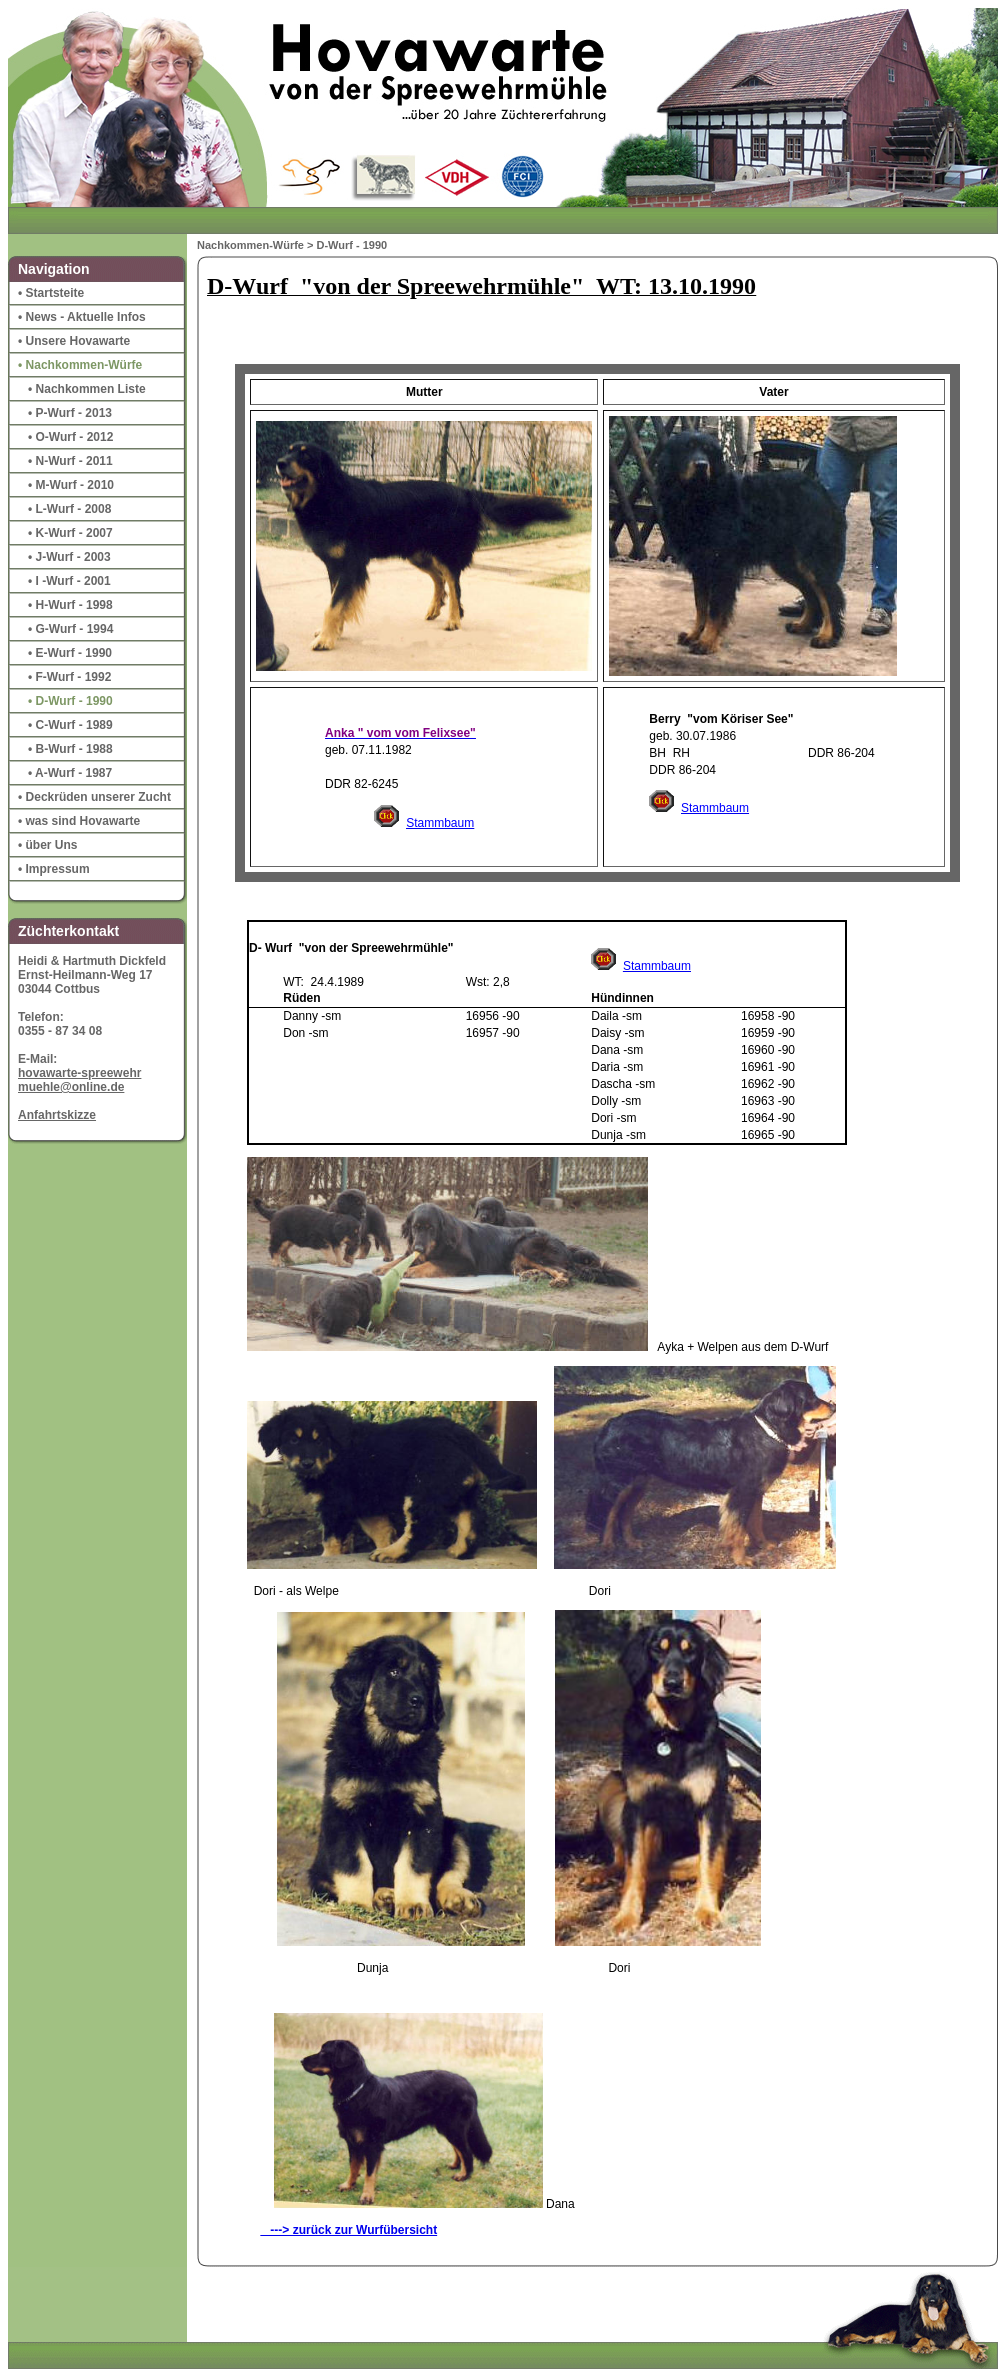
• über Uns (48, 845)
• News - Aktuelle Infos (82, 317)
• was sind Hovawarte (79, 821)
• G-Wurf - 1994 (70, 629)
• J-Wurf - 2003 (69, 557)
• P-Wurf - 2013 (70, 413)
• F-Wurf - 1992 (69, 677)
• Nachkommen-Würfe (80, 365)
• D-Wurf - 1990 (70, 701)
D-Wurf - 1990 (352, 245)
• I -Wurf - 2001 (69, 581)
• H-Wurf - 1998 (70, 605)
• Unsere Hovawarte (74, 341)
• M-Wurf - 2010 (71, 485)
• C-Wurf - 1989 (70, 725)
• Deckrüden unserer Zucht (94, 797)
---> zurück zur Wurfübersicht (348, 2230)
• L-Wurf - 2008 (69, 509)
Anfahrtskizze (57, 1115)
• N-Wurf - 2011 (70, 461)
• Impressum (54, 869)
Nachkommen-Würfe (250, 245)
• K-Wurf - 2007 (70, 533)
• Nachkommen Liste (87, 389)
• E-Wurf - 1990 (70, 653)
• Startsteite (51, 293)
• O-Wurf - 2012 (70, 437)
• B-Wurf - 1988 (70, 749)
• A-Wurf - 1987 (70, 773)
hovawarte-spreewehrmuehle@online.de (79, 1080)
